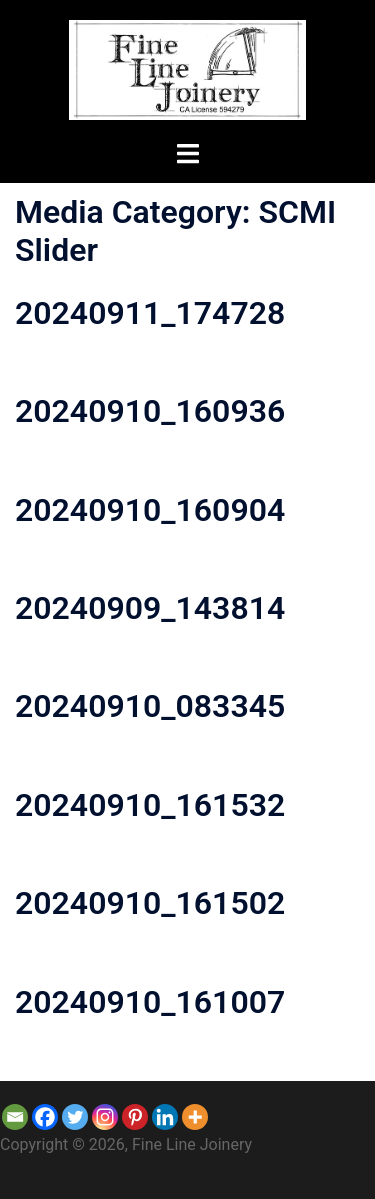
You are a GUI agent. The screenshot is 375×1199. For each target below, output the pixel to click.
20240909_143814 (150, 608)
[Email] (15, 1117)
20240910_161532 (150, 805)
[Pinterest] (135, 1117)
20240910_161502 (150, 903)
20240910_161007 (150, 1002)
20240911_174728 (150, 313)
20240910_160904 (150, 510)
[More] (195, 1117)
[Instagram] (105, 1117)
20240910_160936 (150, 411)
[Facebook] (45, 1117)
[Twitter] (75, 1117)
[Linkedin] (165, 1117)
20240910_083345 (150, 706)
